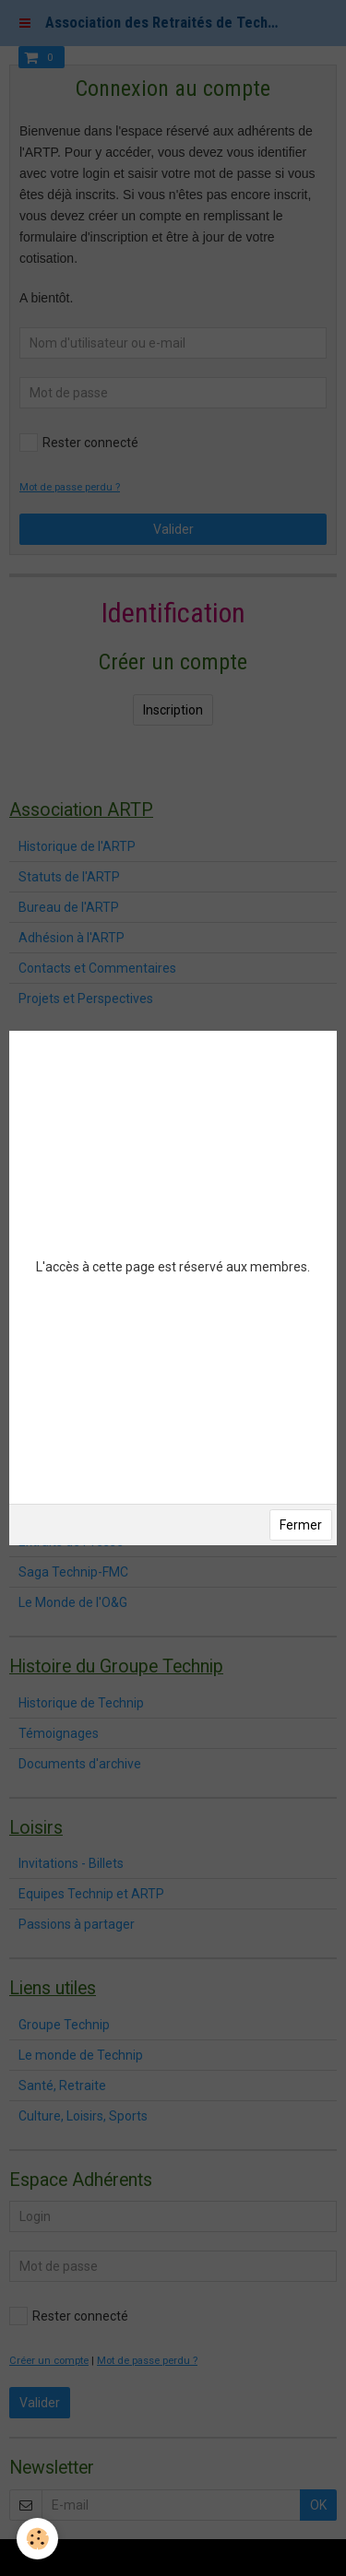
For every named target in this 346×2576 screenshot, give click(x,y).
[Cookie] (37, 2538)
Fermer (301, 1525)
